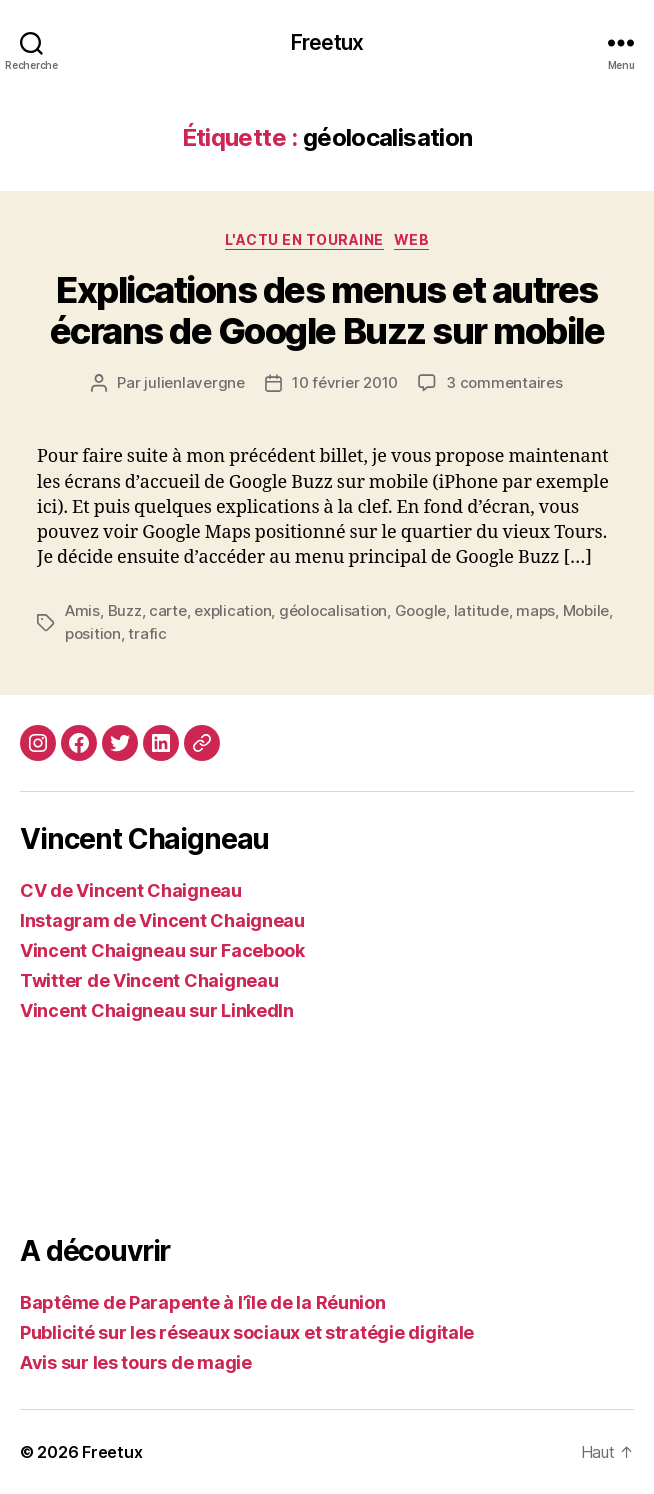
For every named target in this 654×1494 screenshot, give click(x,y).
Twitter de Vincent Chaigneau (149, 980)
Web (412, 239)
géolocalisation (333, 610)
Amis (82, 610)
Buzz (125, 610)
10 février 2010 (345, 382)
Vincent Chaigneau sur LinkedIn (157, 1010)
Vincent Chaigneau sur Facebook (162, 950)
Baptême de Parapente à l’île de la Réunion (203, 1302)
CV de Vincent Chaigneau (131, 890)
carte (168, 610)
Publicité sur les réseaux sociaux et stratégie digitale (247, 1332)
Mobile (586, 610)
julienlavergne (194, 382)
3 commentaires (504, 382)
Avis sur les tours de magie (136, 1362)
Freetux (327, 42)
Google (420, 610)
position (93, 633)
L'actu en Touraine (304, 239)
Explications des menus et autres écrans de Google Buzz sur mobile (327, 310)
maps (535, 610)
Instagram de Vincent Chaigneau (162, 920)
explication (232, 610)
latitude (481, 610)
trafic (147, 633)
